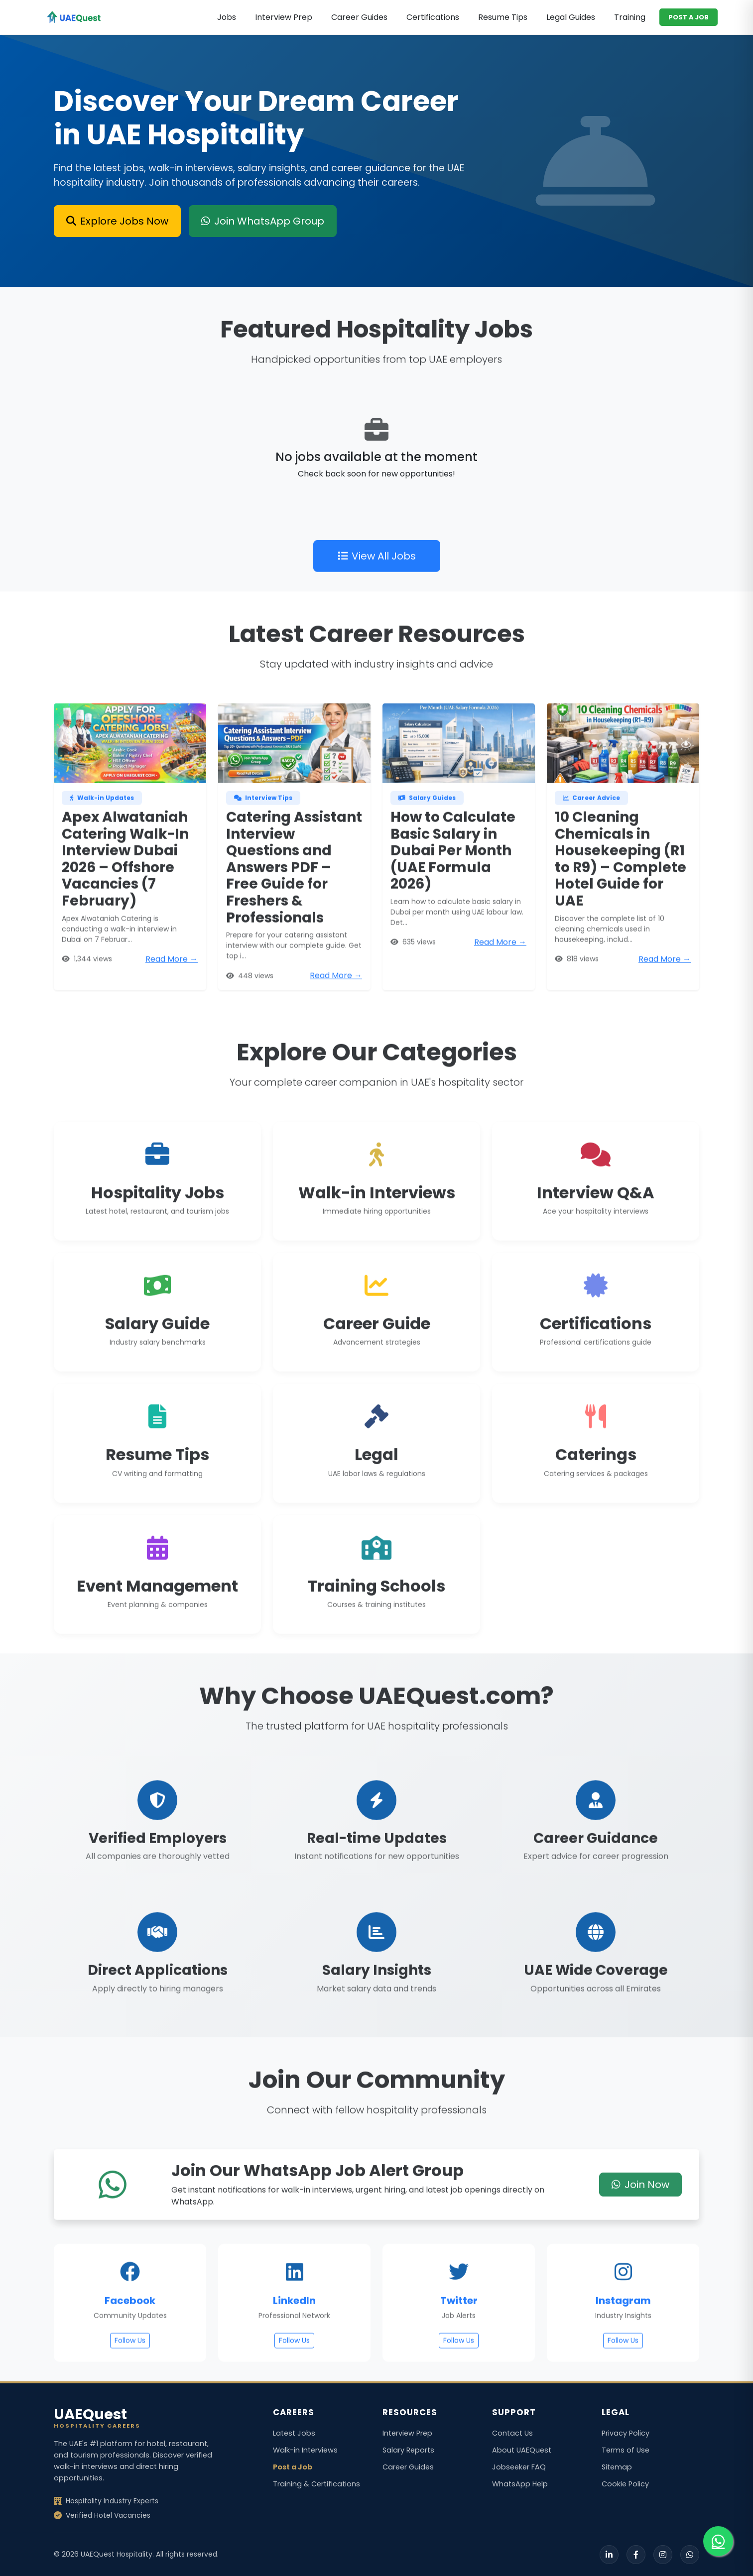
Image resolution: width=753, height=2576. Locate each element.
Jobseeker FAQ (519, 2467)
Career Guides (359, 17)
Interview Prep (283, 17)
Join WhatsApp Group (262, 221)
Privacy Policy (625, 2433)
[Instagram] (662, 2554)
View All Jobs (377, 590)
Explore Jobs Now (117, 221)
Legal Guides (570, 17)
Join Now (640, 2219)
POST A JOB (688, 17)
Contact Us (512, 2433)
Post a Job (292, 2467)
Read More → (171, 993)
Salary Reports (408, 2450)
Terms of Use (625, 2450)
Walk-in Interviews (305, 2450)
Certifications (432, 17)
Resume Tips (502, 17)
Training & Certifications (316, 2484)
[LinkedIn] (609, 2554)
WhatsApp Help (520, 2484)
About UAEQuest (521, 2450)
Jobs (226, 17)
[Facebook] (636, 2554)
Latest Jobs (294, 2433)
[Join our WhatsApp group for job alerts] (718, 2541)
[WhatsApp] (689, 2554)
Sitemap (617, 2467)
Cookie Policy (625, 2484)
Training (629, 17)
